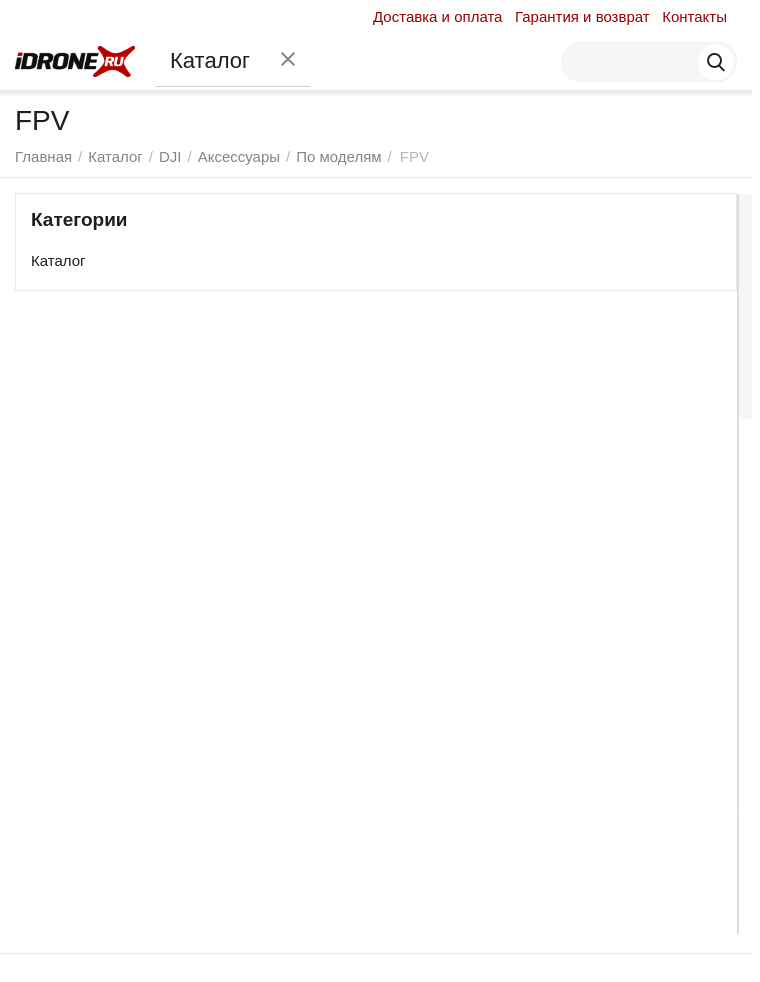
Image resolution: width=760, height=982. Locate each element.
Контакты (694, 16)
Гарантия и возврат (582, 16)
